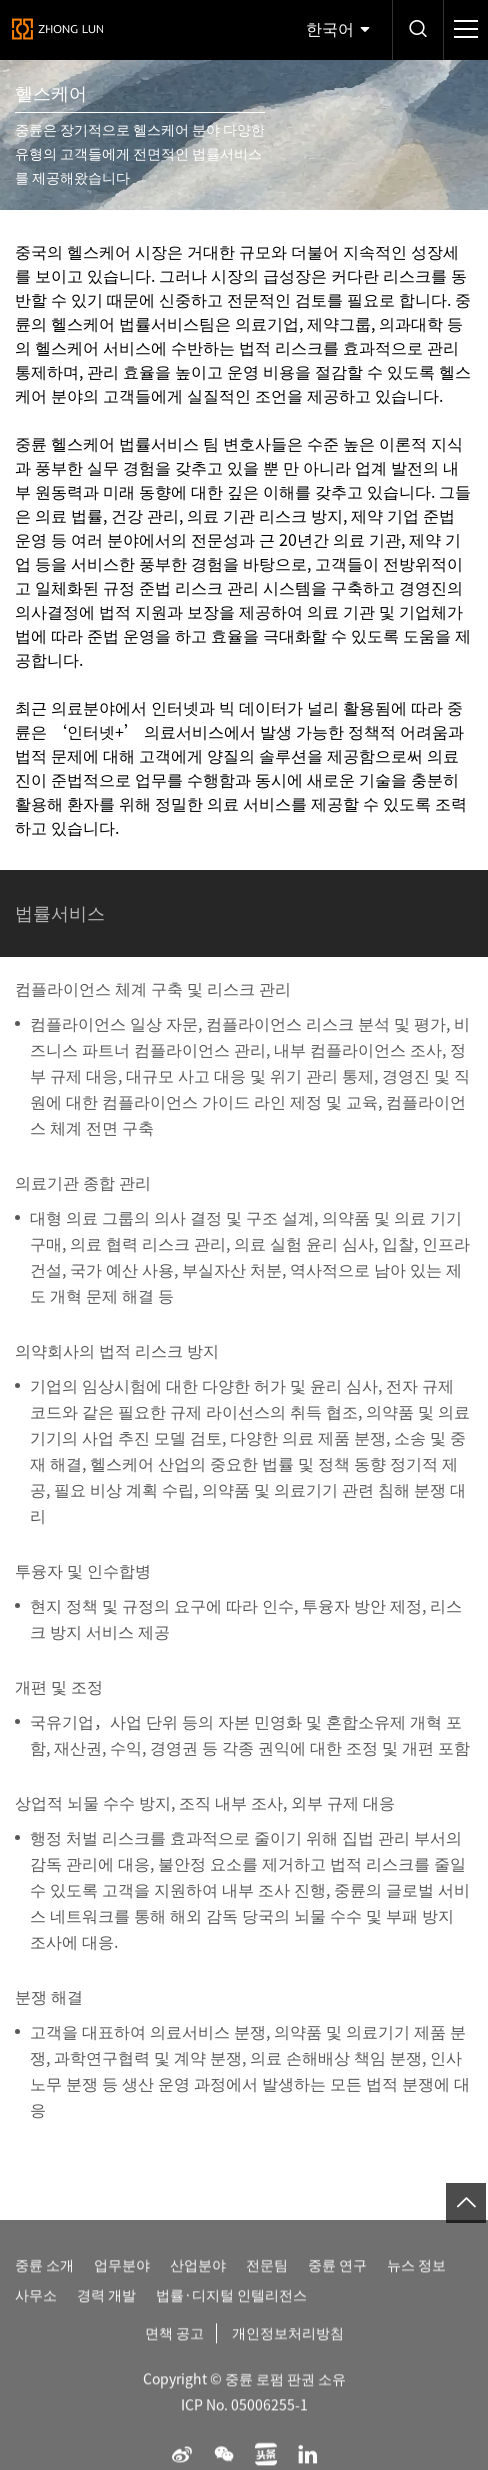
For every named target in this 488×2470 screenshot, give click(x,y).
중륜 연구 (337, 2282)
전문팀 (267, 2282)
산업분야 (198, 2282)
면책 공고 (174, 2350)
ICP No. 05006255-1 (244, 2422)
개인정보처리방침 (288, 2350)
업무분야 (122, 2282)
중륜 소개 (44, 2282)
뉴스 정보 (416, 2282)
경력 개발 (106, 2312)
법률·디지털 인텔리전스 (231, 2312)
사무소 (36, 2312)
